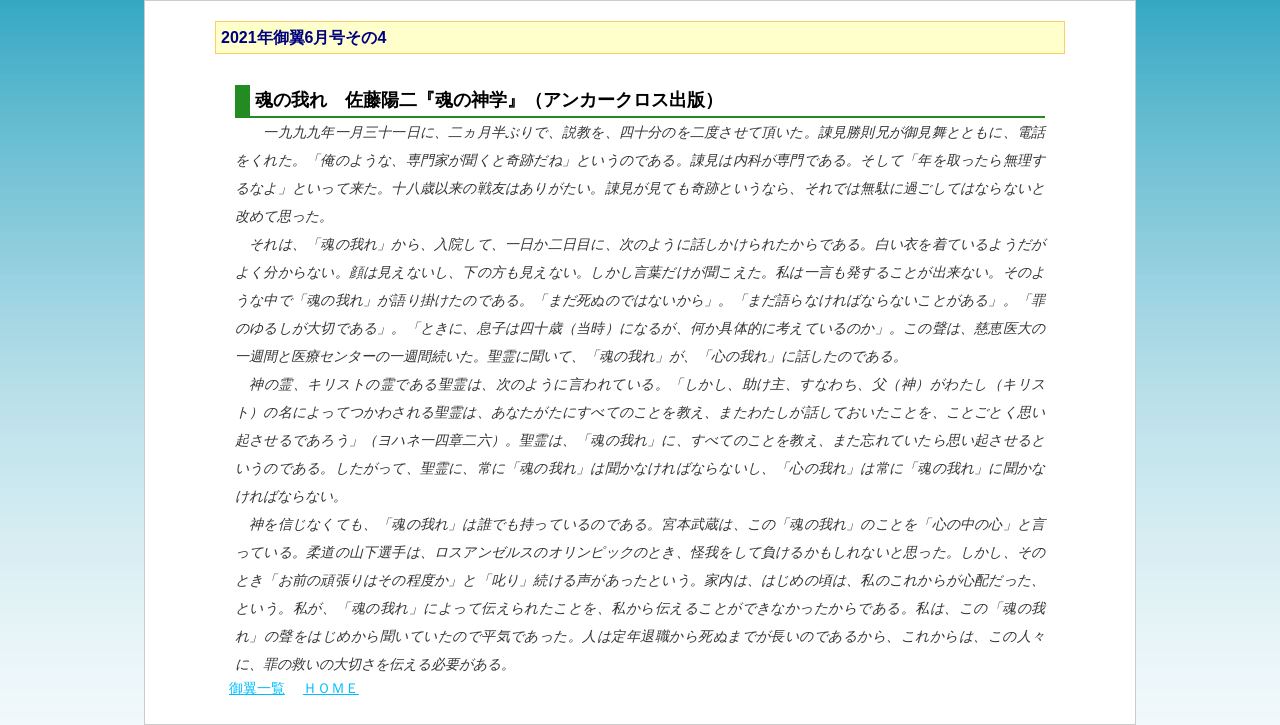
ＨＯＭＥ (331, 688)
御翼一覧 (257, 688)
